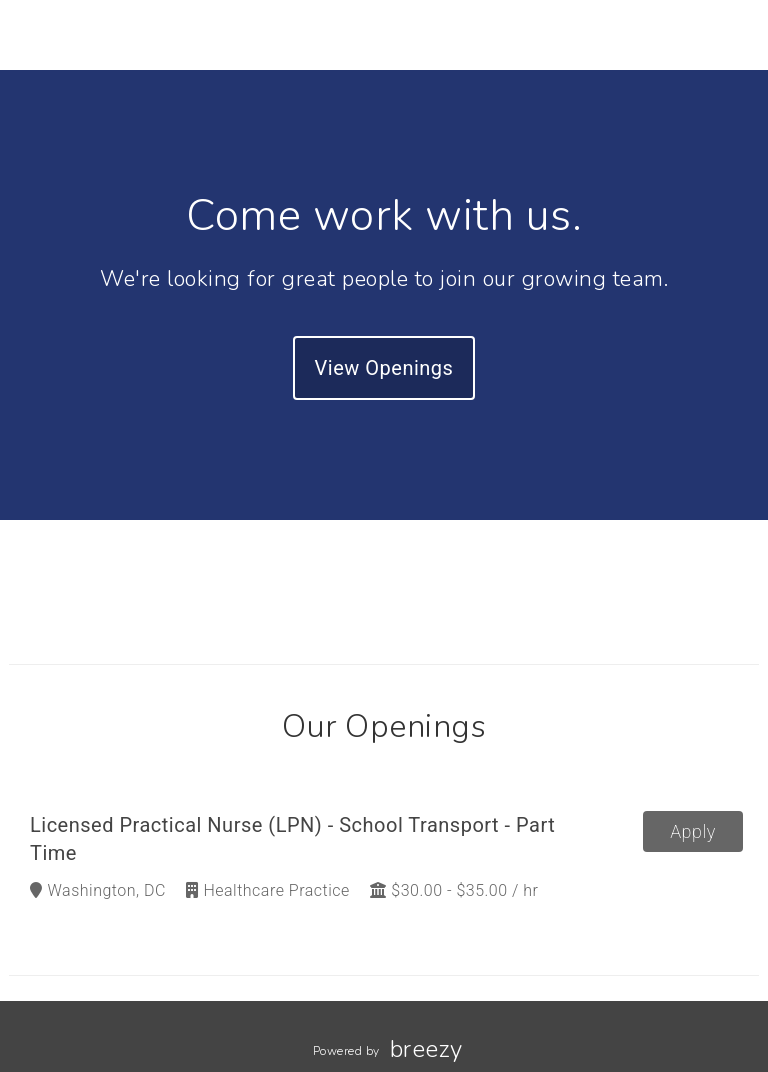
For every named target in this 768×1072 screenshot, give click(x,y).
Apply (693, 831)
